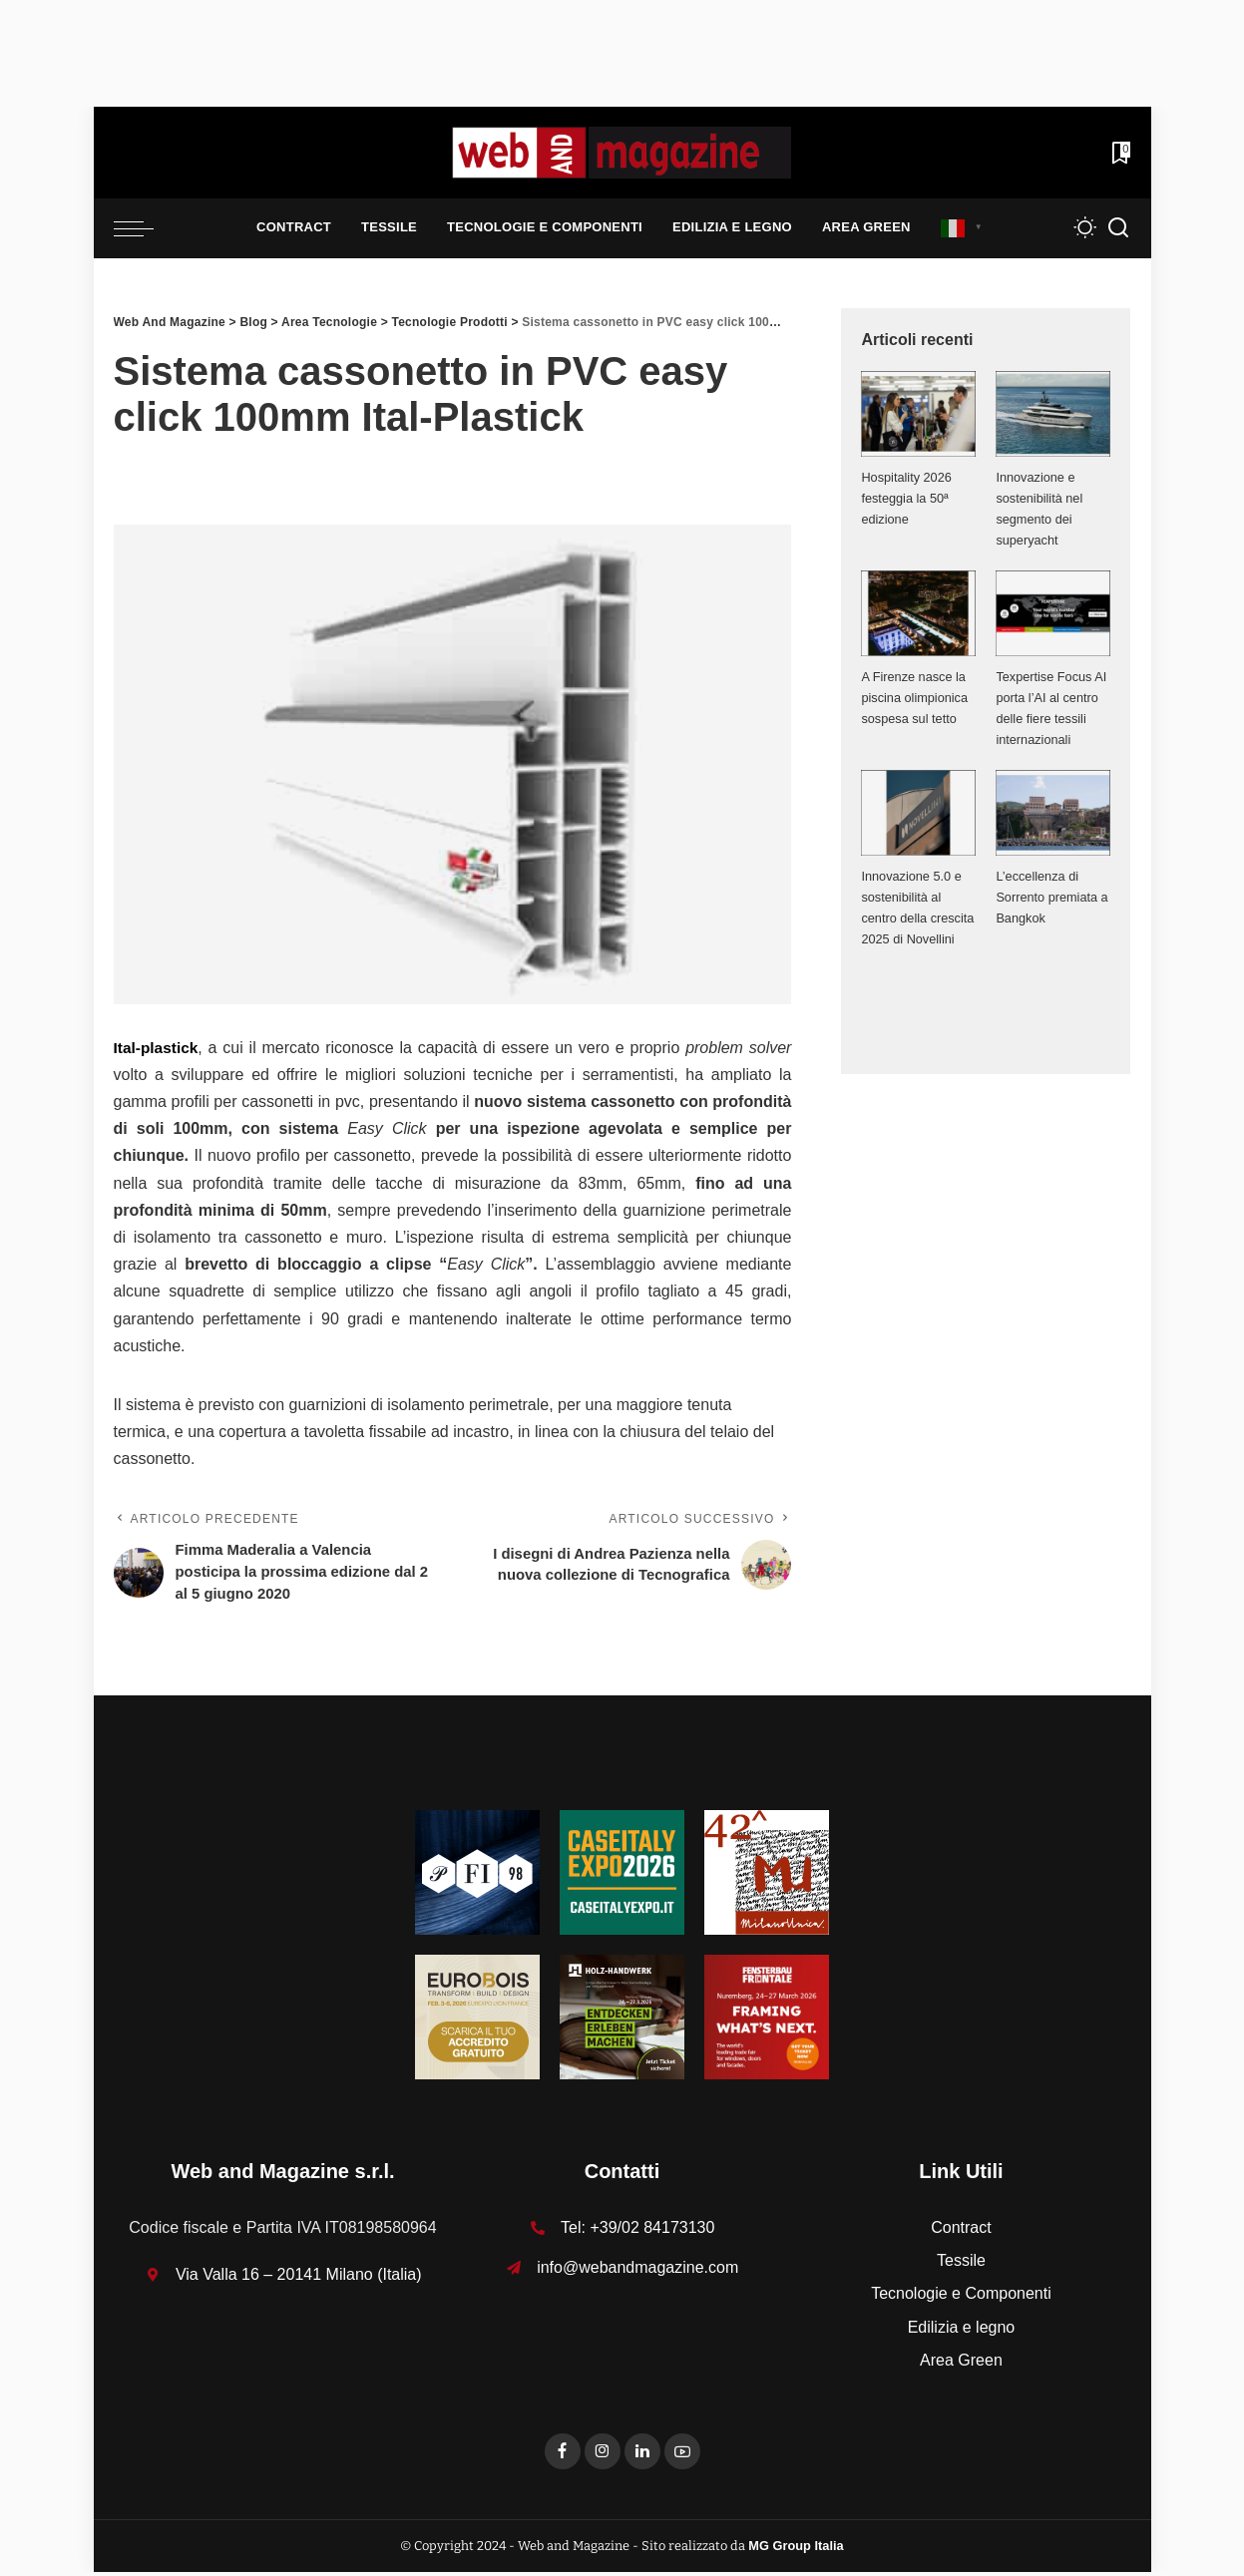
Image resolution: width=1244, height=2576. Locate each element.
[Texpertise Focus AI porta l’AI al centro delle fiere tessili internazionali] (1053, 613)
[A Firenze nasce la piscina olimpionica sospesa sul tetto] (918, 613)
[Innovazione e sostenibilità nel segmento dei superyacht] (1053, 414)
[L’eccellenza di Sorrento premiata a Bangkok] (1053, 813)
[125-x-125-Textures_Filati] (477, 1875)
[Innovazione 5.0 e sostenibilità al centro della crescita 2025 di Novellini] (918, 813)
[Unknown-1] (622, 1875)
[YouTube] (682, 2455)
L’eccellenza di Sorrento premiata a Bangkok (1052, 897)
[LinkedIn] (642, 2455)
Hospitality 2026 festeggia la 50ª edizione (907, 498)
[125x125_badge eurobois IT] (477, 2020)
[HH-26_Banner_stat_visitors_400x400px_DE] (622, 2020)
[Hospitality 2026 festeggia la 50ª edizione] (918, 414)
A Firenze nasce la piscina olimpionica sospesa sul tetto (915, 697)
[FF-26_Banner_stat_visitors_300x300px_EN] (766, 2020)
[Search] (1118, 228)
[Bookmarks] (1119, 153)
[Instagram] (603, 2455)
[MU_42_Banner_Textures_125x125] (766, 1875)
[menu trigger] (144, 228)
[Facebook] (563, 2455)
